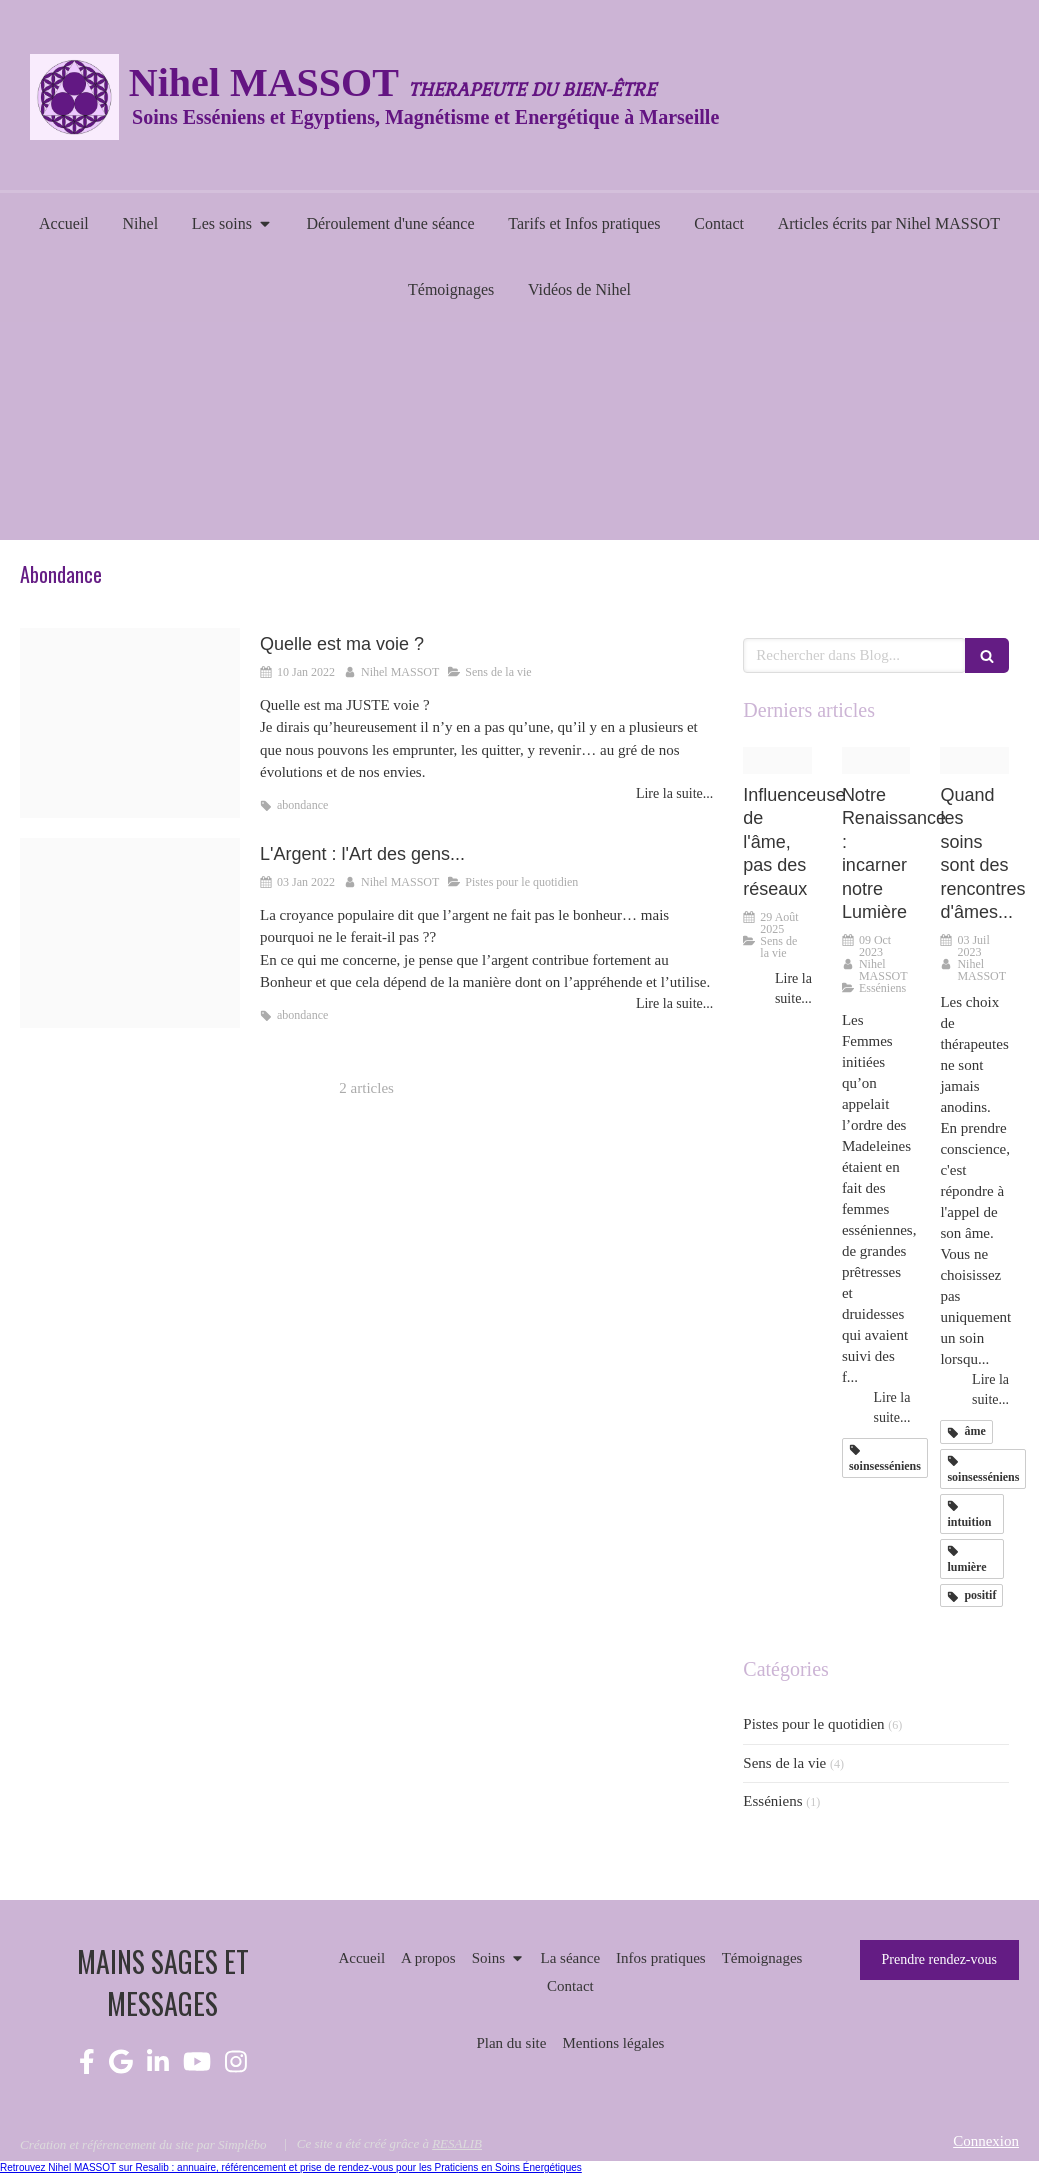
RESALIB (457, 2143)
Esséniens (772, 1801)
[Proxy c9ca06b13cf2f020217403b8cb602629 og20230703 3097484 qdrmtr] (974, 760)
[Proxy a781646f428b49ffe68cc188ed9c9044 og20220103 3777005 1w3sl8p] (130, 933)
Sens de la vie (784, 1763)
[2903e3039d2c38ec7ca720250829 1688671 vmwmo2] (777, 760)
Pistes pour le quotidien (813, 1724)
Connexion (986, 2141)
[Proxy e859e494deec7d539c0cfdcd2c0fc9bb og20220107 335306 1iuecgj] (130, 723)
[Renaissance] (876, 760)
